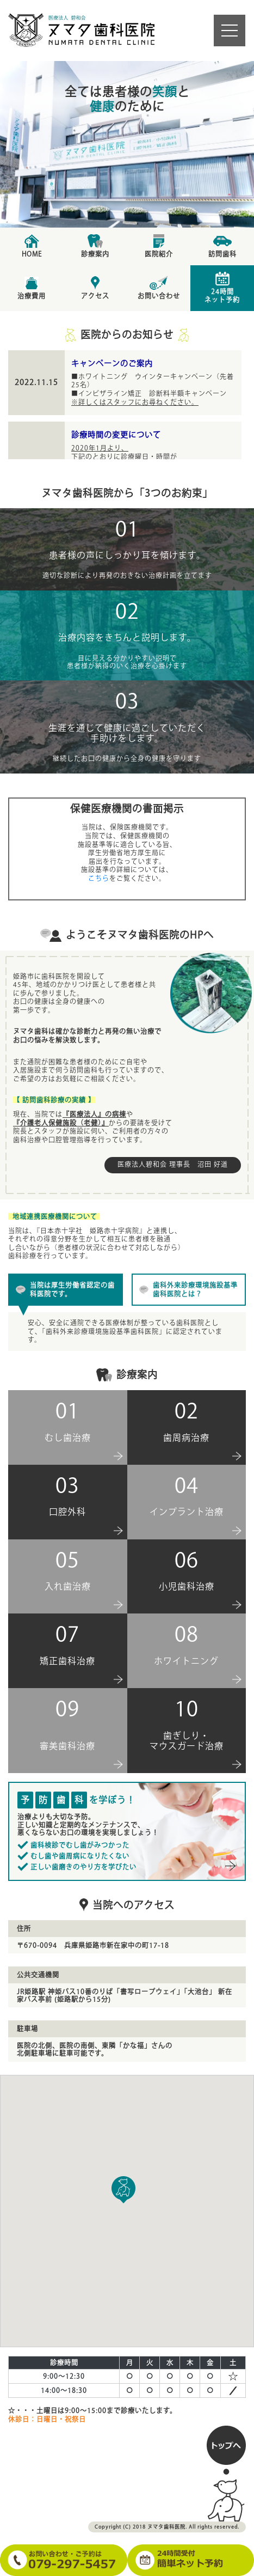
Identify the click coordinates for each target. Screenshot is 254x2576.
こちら (98, 878)
